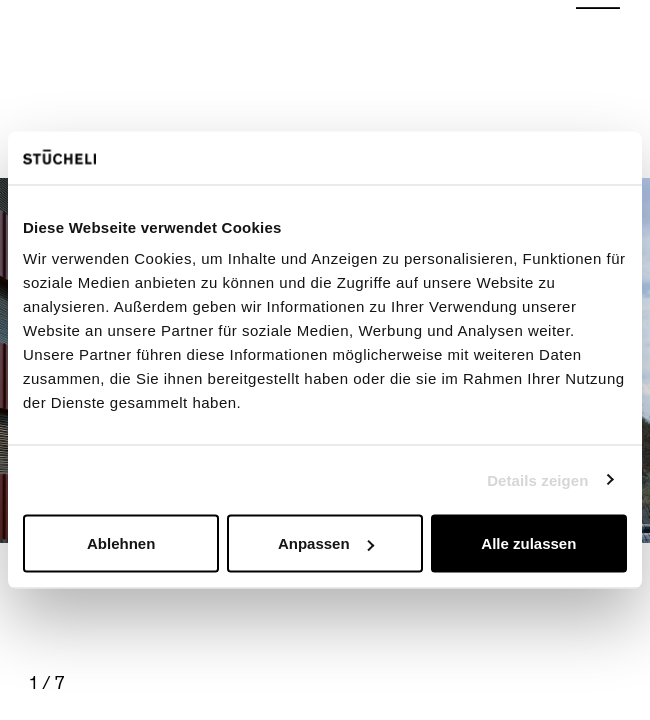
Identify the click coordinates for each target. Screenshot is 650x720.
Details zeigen (537, 479)
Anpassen (326, 543)
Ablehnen (121, 543)
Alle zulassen (528, 543)
